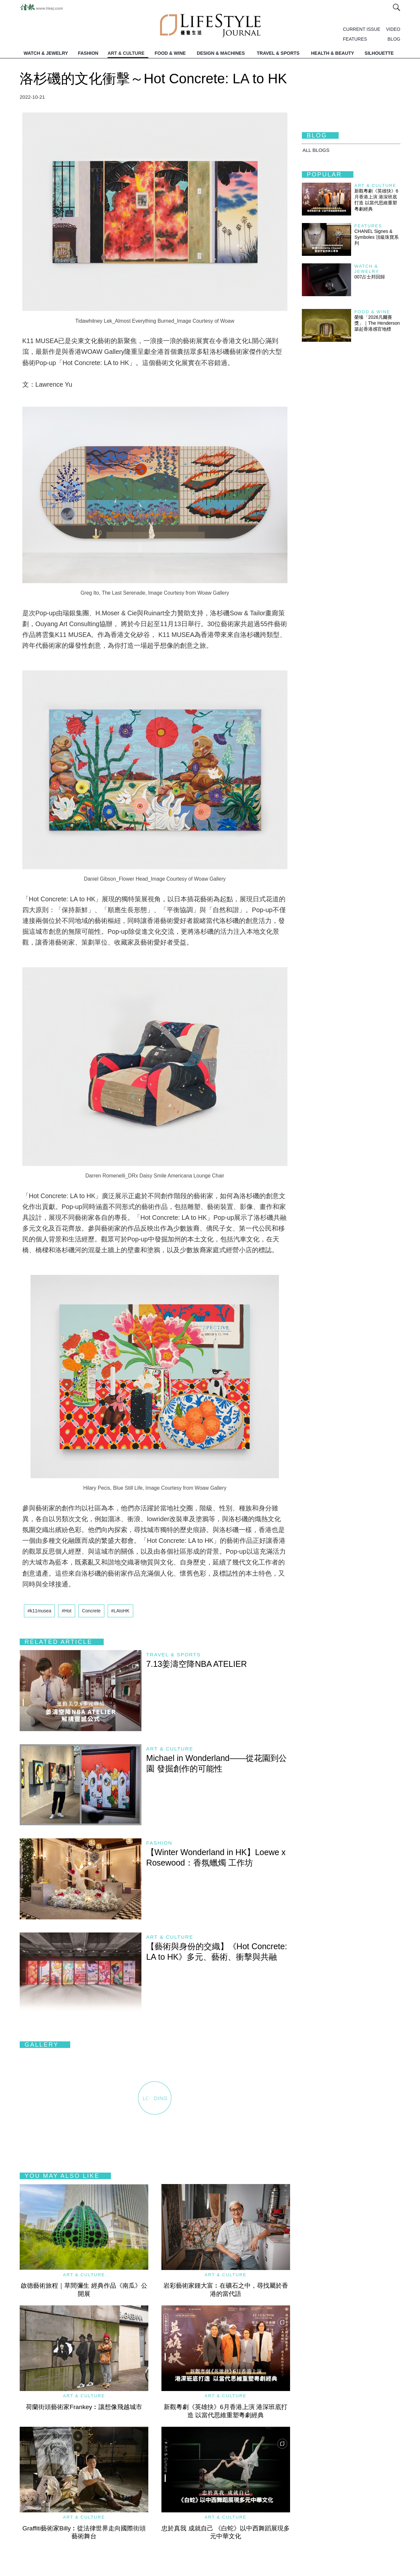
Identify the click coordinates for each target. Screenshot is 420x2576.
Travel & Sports (173, 1654)
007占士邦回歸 (369, 276)
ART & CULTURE (126, 53)
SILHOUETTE (379, 53)
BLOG (394, 39)
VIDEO (393, 29)
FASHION (88, 53)
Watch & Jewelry (366, 269)
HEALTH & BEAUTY (332, 53)
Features (368, 225)
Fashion (159, 1843)
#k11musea (39, 1610)
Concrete (91, 1610)
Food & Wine (372, 311)
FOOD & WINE (170, 53)
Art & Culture (170, 1748)
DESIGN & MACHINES (221, 53)
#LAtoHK (120, 1610)
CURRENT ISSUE (361, 29)
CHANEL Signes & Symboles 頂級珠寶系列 (376, 237)
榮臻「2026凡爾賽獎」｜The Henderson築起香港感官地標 (377, 323)
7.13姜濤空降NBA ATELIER (196, 1663)
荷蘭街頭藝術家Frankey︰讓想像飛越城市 (84, 2406)
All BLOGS (316, 150)
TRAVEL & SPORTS (278, 53)
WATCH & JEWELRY (46, 53)
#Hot (67, 1610)
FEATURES (355, 39)
